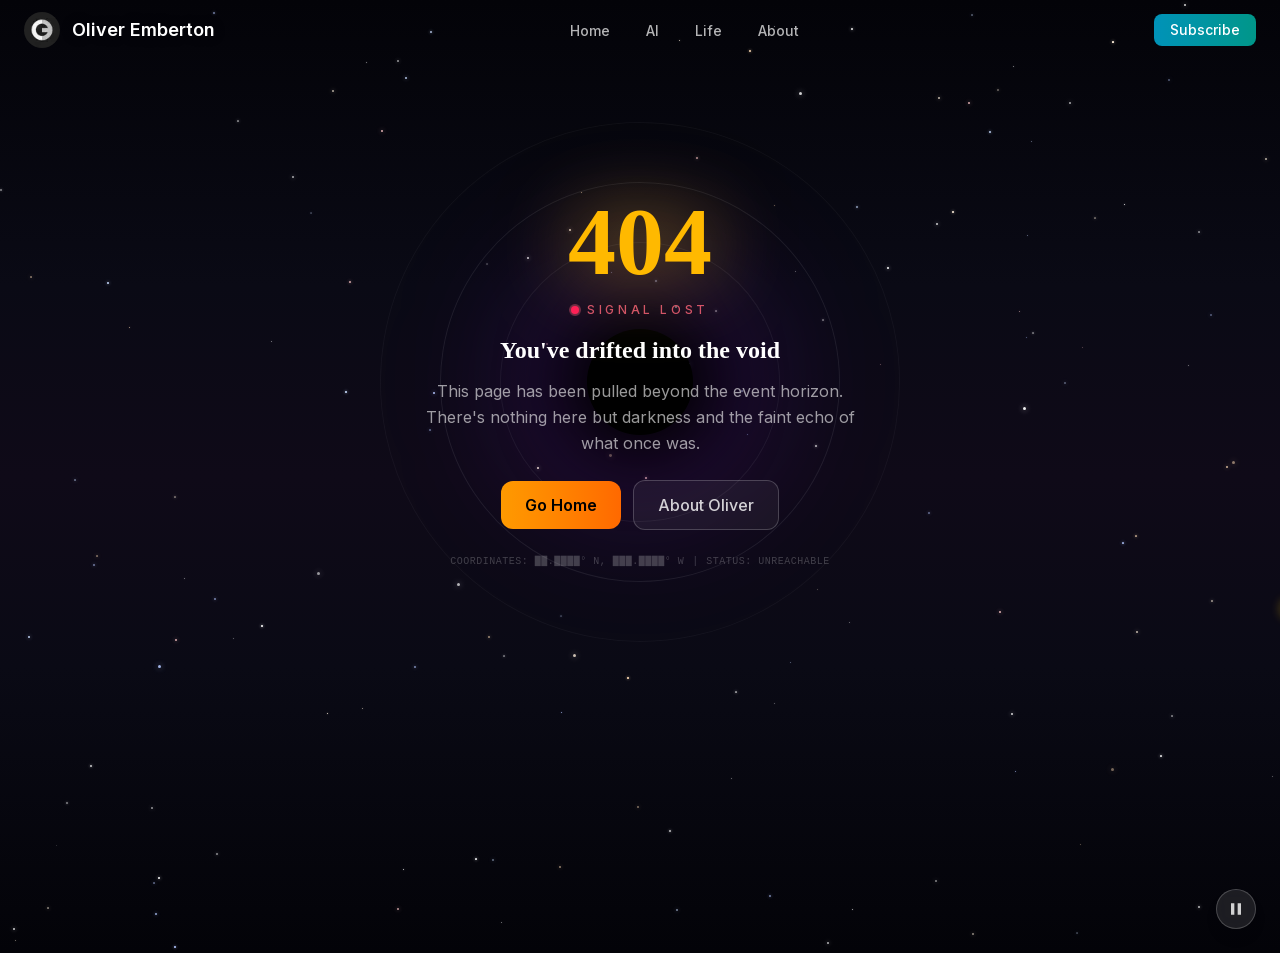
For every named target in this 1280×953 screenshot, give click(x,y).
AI (652, 30)
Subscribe (1205, 29)
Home (590, 30)
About (778, 30)
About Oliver (706, 506)
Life (708, 30)
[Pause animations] (1236, 909)
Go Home (561, 506)
